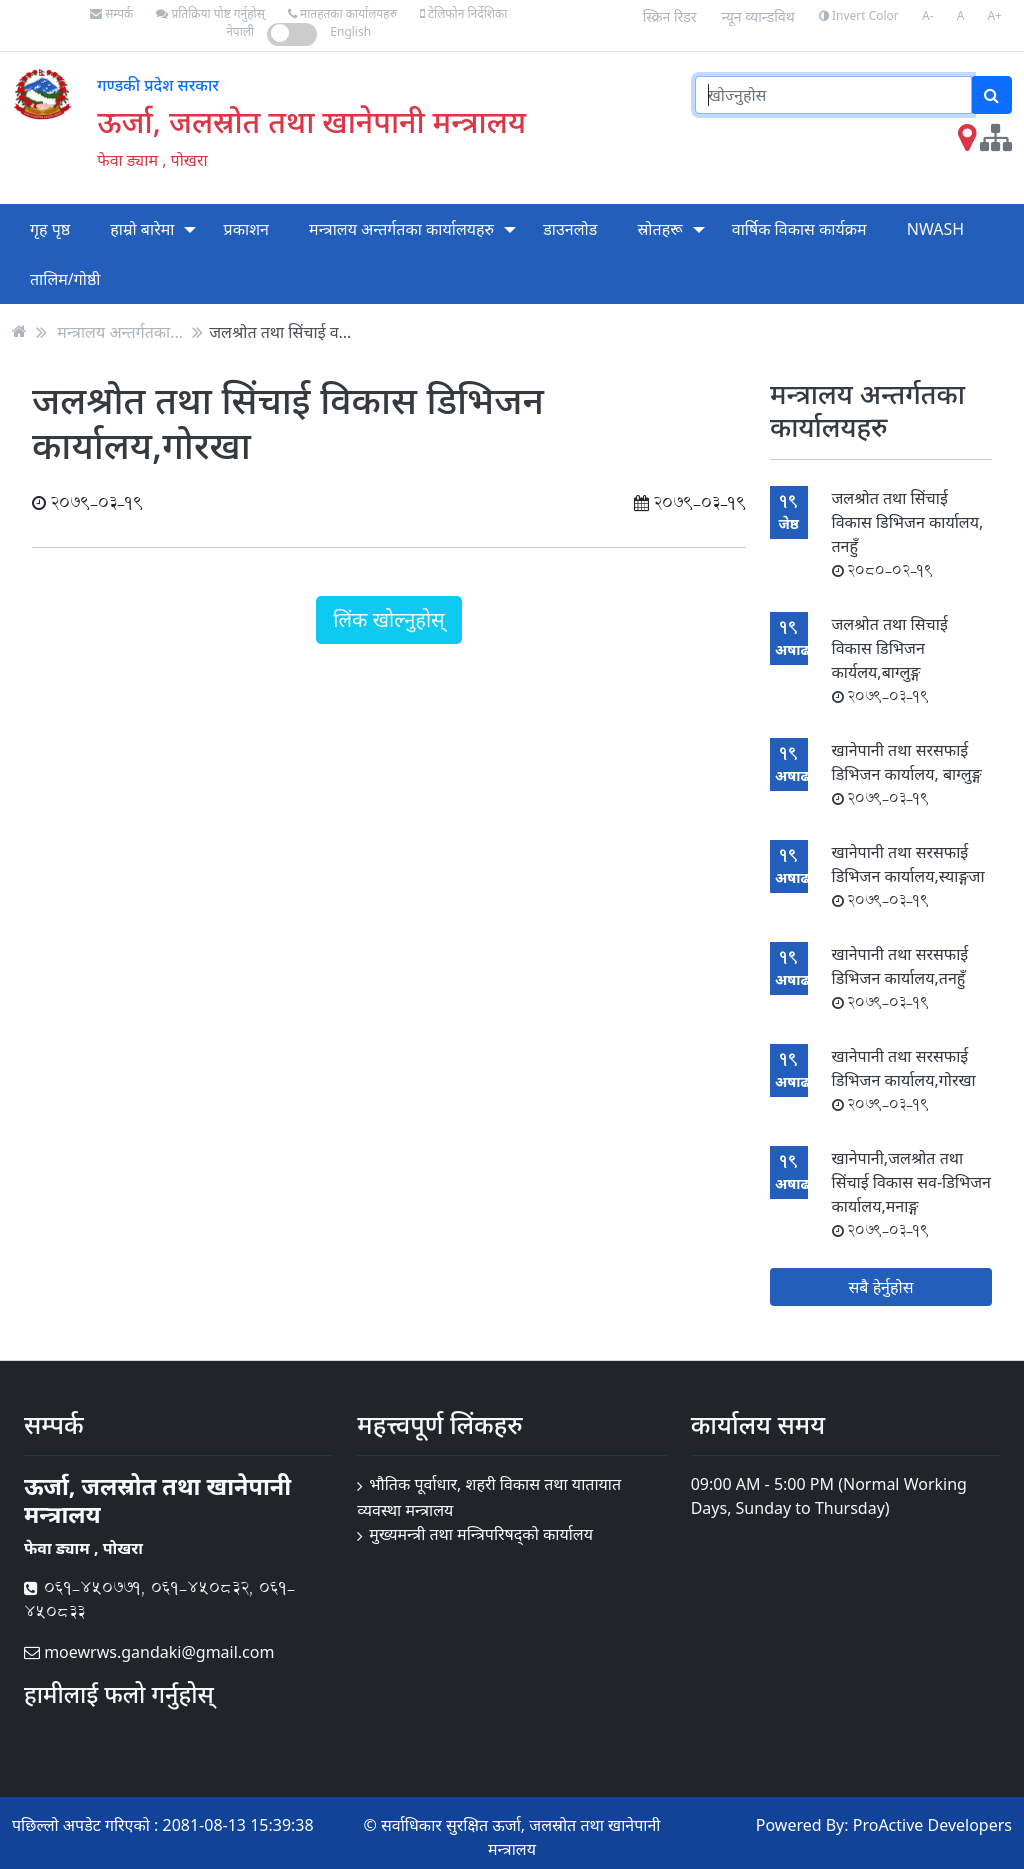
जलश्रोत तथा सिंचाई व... (280, 331)
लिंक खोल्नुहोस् (388, 619)
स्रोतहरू (659, 229)
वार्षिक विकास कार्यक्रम (799, 229)
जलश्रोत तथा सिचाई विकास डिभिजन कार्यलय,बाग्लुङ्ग (890, 659)
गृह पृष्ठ (50, 229)
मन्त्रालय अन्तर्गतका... (120, 331)
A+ (994, 15)
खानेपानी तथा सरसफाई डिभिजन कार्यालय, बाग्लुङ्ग (907, 773)
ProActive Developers (932, 1825)
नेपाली (240, 31)
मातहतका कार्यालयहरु (342, 13)
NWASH (935, 229)
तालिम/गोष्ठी (65, 279)
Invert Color (859, 15)
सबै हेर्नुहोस (881, 1287)
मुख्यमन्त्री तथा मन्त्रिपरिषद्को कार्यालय (481, 1534)
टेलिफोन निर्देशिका (463, 13)
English (350, 31)
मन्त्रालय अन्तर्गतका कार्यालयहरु (401, 229)
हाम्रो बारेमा (142, 229)
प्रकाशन (246, 229)
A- (928, 15)
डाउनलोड (570, 229)
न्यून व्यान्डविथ (758, 16)
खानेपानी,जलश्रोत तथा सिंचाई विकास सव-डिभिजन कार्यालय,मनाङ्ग (911, 1193)
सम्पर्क (111, 13)
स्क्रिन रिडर (670, 16)
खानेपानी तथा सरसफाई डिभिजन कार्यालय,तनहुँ (900, 977)
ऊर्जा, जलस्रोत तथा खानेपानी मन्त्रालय (311, 121)
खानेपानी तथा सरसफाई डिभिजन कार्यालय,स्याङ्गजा (908, 875)
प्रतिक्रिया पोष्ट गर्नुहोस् (210, 13)
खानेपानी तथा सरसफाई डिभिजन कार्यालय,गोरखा (904, 1079)
